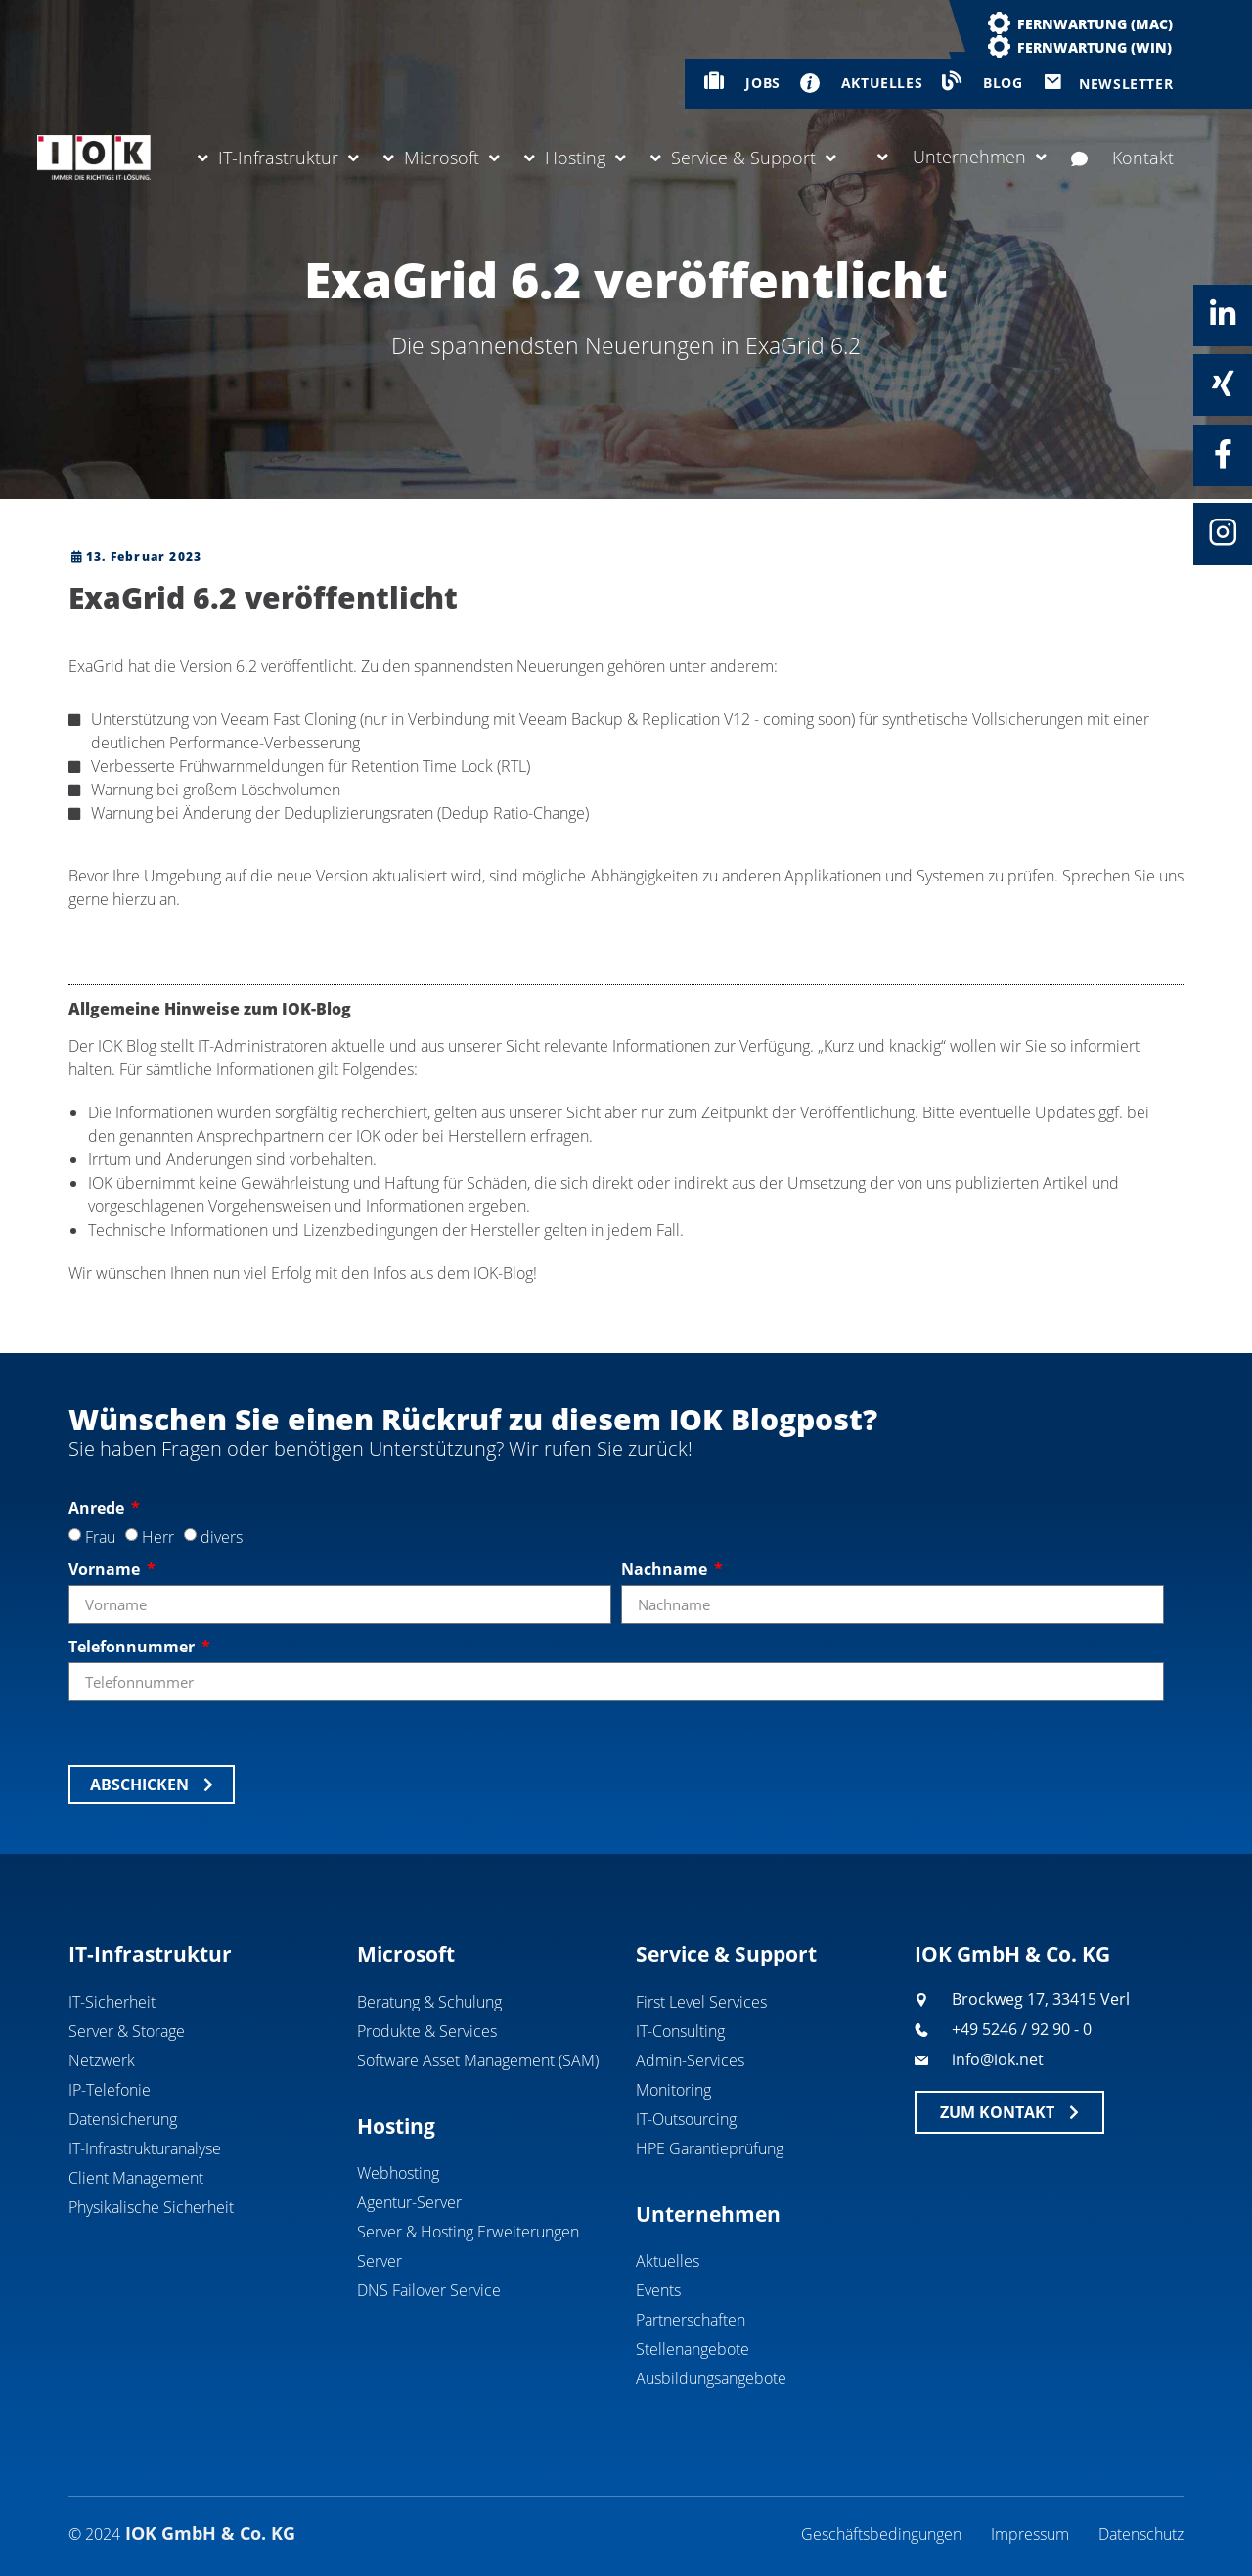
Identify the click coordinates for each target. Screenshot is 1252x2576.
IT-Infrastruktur (278, 157)
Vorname (106, 1569)
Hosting (575, 157)
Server (379, 2261)
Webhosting (398, 2173)
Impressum (1030, 2534)
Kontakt (1122, 157)
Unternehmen (962, 156)
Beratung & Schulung (429, 2001)
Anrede (98, 1507)
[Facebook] (1222, 454)
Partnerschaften (690, 2319)
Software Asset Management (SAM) (478, 2060)
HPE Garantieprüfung (709, 2148)
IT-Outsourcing (686, 2119)
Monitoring (673, 2090)
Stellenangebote (692, 2349)
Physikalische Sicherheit (151, 2207)
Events (658, 2290)
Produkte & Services (427, 2031)
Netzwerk (101, 2060)
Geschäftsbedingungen (881, 2534)
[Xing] (1222, 383)
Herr (158, 1537)
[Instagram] (1222, 532)
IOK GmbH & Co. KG (1012, 1953)
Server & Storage (126, 2031)
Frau (100, 1537)
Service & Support (743, 157)
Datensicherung (122, 2119)
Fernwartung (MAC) (1095, 24)
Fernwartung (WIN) (1094, 47)
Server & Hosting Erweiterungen (468, 2231)
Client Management (135, 2178)
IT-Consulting (680, 2031)
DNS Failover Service (429, 2290)
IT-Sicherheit (112, 2001)
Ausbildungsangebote (711, 2378)
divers (222, 1537)
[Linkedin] (1222, 314)
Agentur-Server (409, 2202)
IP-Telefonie (109, 2090)
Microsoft (441, 157)
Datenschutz (1141, 2534)
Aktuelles (667, 2261)
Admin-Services (690, 2060)
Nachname (666, 1569)
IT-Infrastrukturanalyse (144, 2148)
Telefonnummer (133, 1646)
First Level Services (701, 2001)
